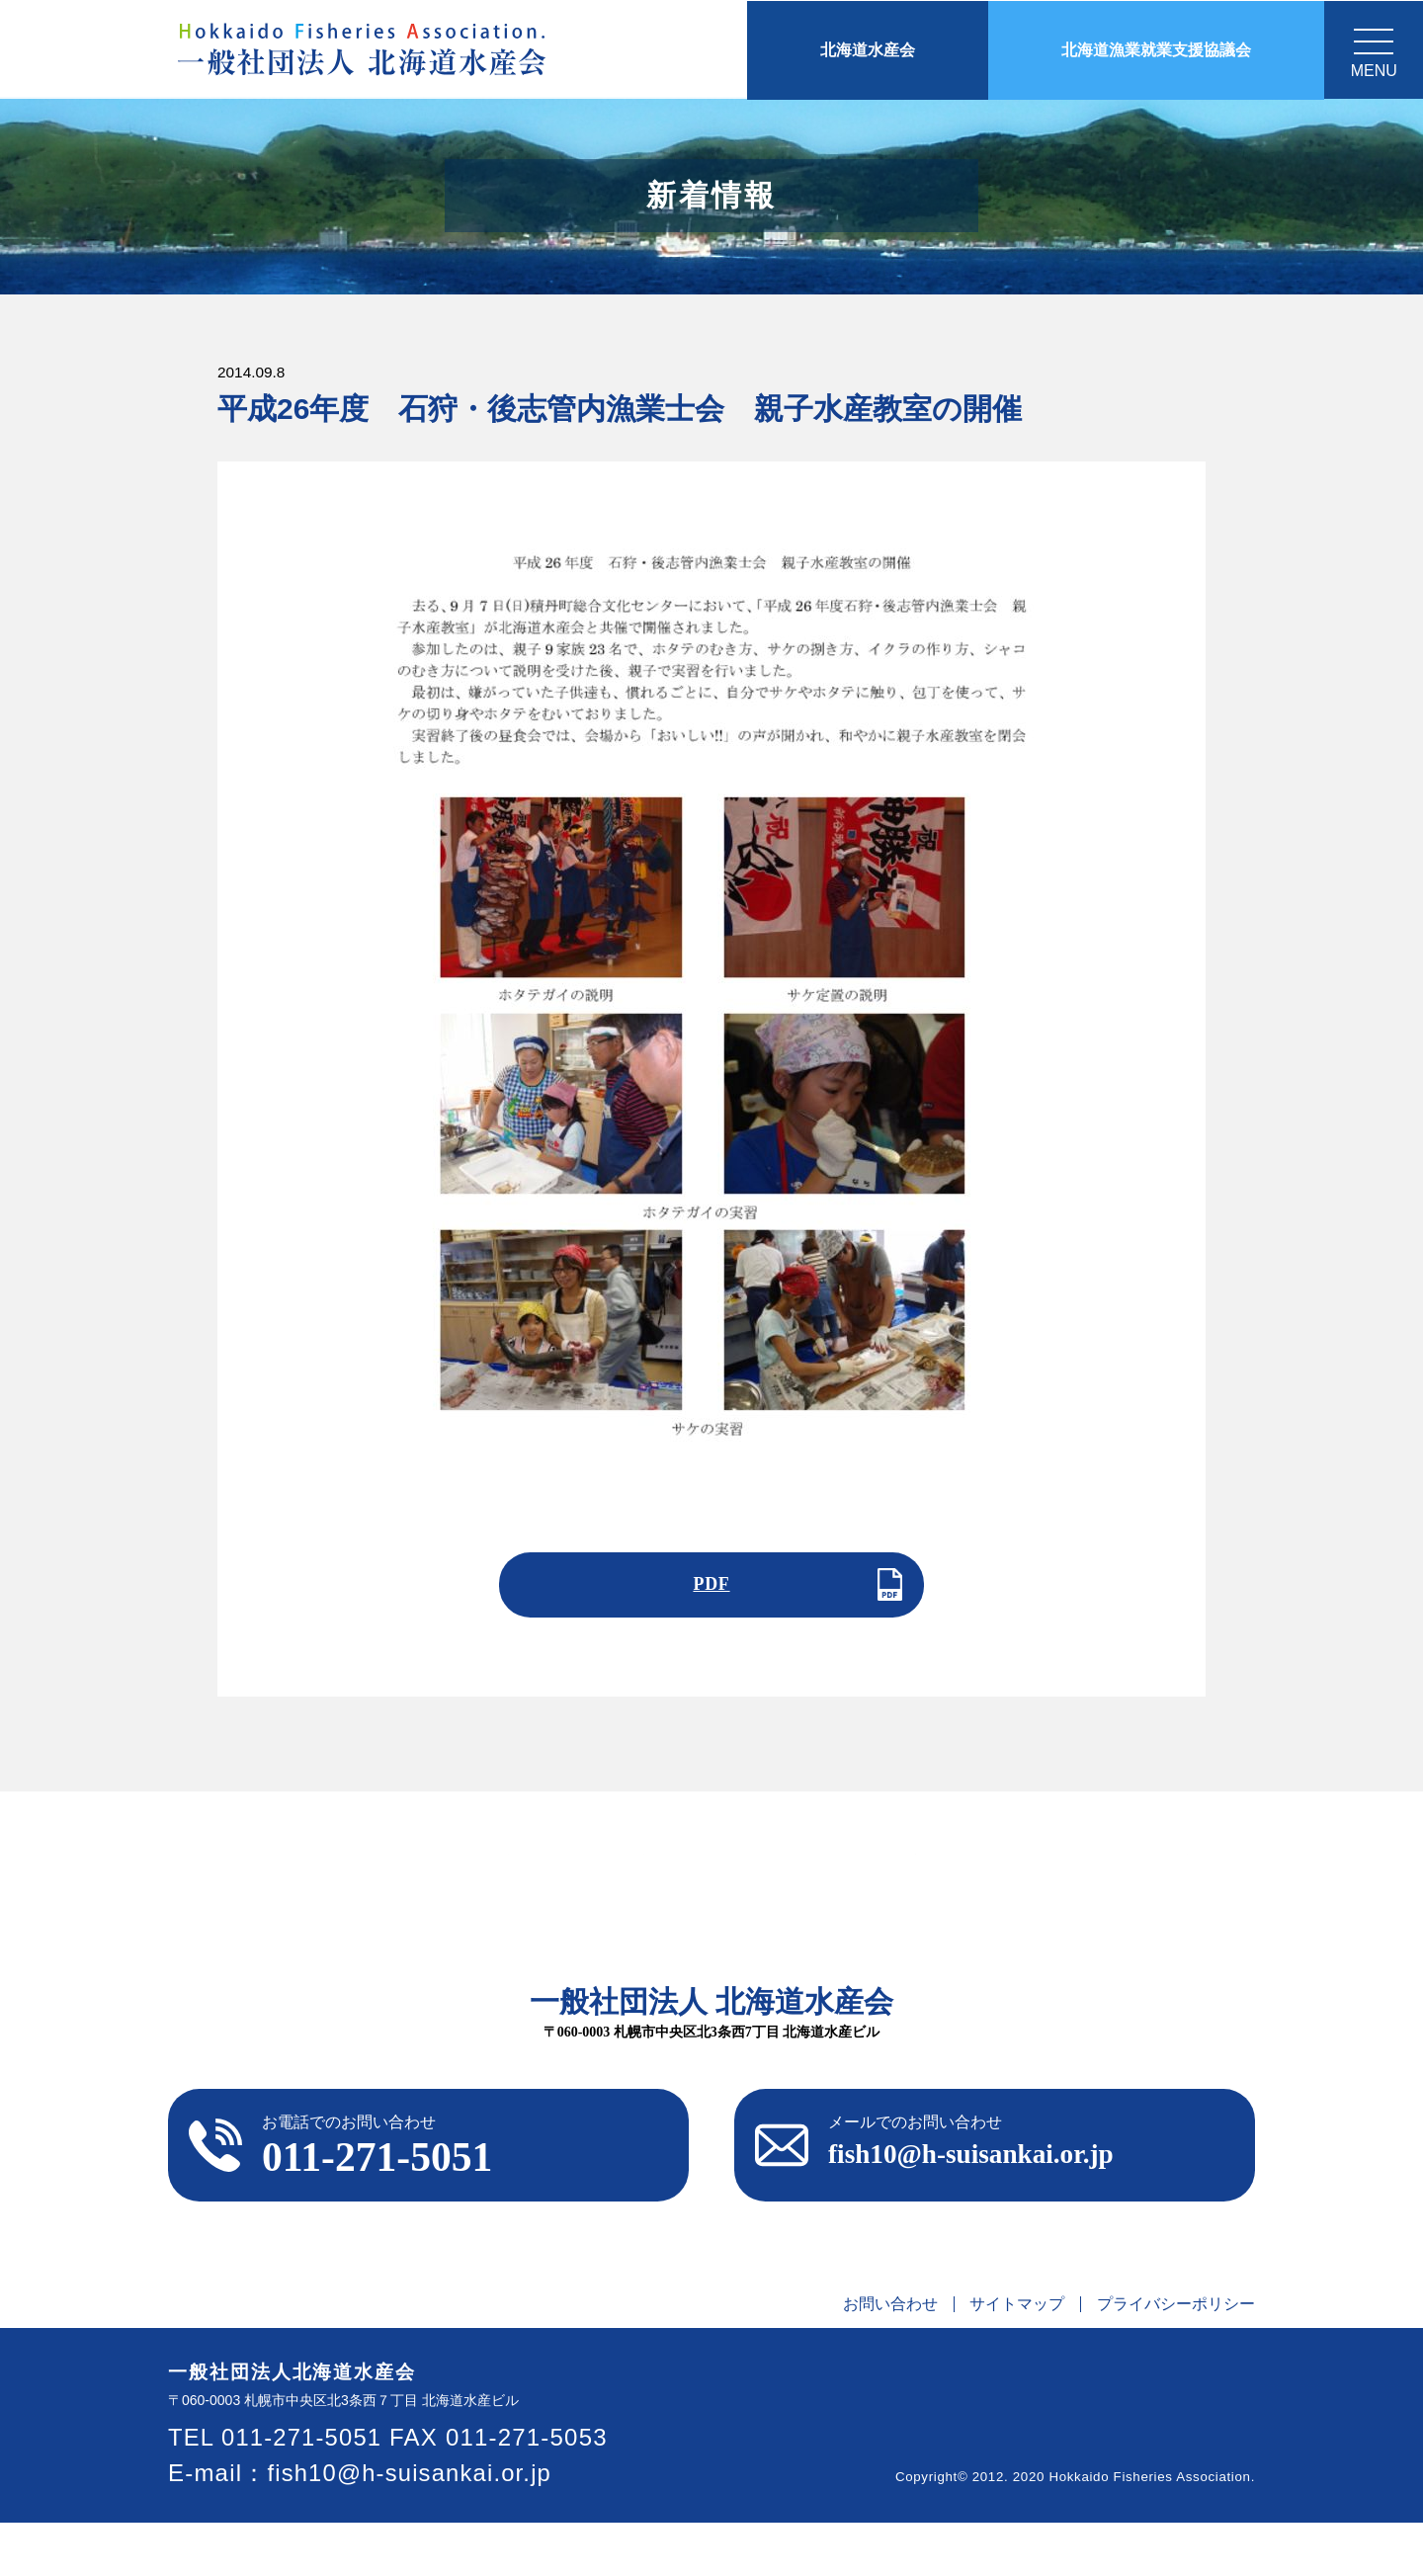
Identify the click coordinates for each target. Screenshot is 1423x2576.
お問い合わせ (889, 2358)
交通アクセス (1175, 1890)
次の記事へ (767, 1660)
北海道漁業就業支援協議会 (1154, 49)
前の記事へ (656, 1660)
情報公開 (791, 1890)
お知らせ (344, 1890)
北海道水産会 (862, 49)
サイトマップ (1016, 2358)
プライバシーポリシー (1176, 2358)
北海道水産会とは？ (623, 1890)
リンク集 (1031, 1890)
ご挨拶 (464, 1890)
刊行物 (911, 1890)
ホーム (224, 1890)
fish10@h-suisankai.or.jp (410, 2526)
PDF (711, 1588)
